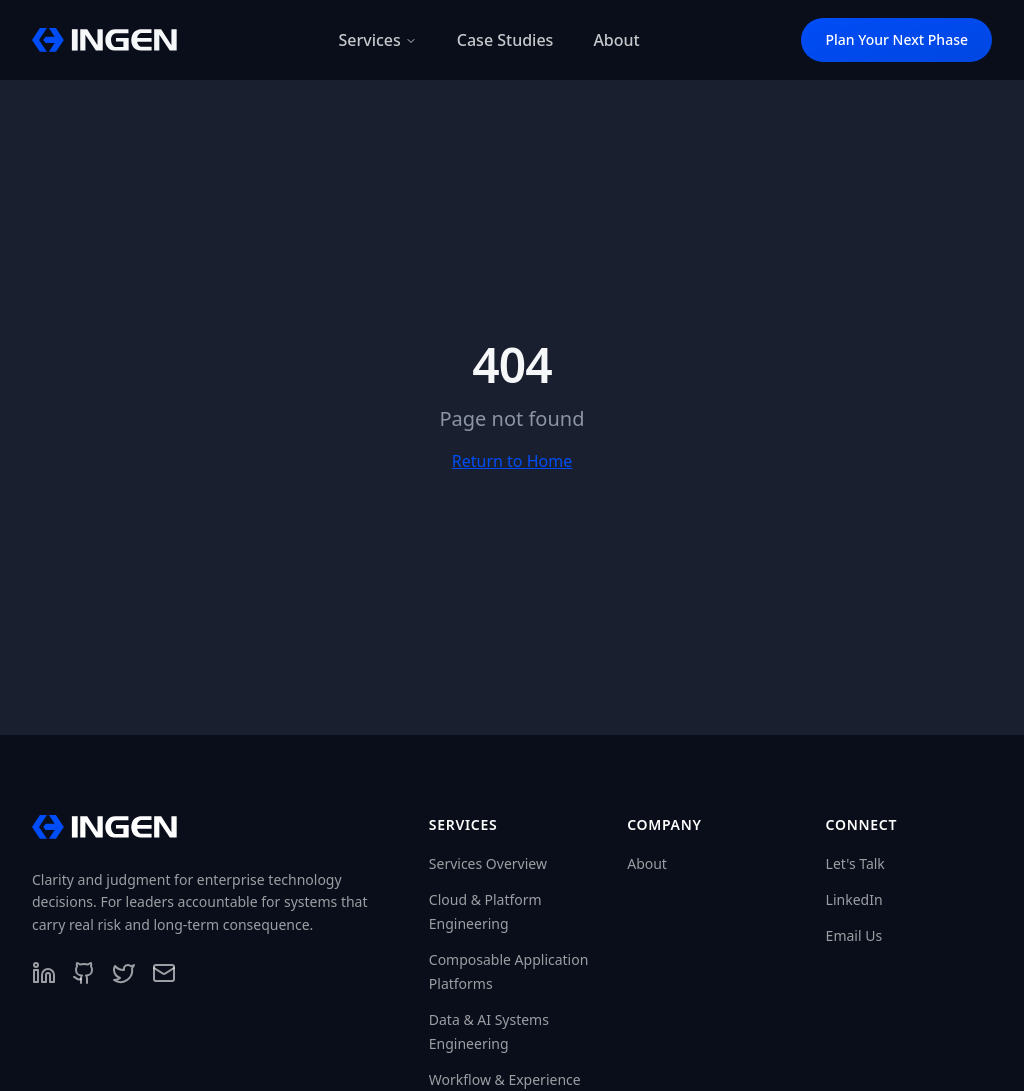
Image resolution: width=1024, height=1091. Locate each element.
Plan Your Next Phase (896, 39)
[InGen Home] (104, 40)
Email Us (854, 935)
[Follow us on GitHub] (84, 973)
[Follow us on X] (124, 973)
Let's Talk (855, 863)
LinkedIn (854, 899)
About (647, 863)
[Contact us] (164, 973)
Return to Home (512, 461)
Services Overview (488, 863)
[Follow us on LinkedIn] (44, 973)
